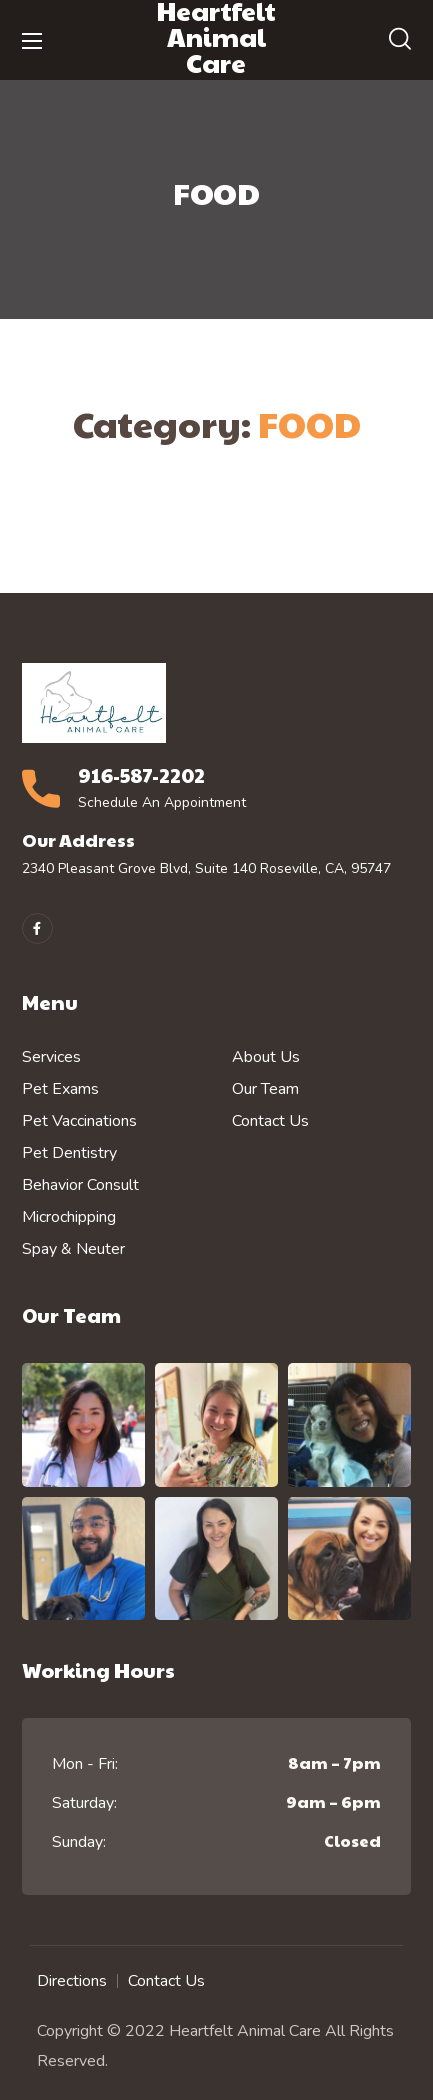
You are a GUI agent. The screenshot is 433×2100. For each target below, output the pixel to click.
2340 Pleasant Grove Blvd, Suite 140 (139, 868)
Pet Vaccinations (79, 1121)
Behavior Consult (80, 1185)
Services (51, 1057)
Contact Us (270, 1121)
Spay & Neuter (73, 1249)
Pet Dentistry (69, 1153)
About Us (266, 1057)
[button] (400, 40)
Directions (72, 1981)
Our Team (265, 1089)
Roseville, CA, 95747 (325, 868)
